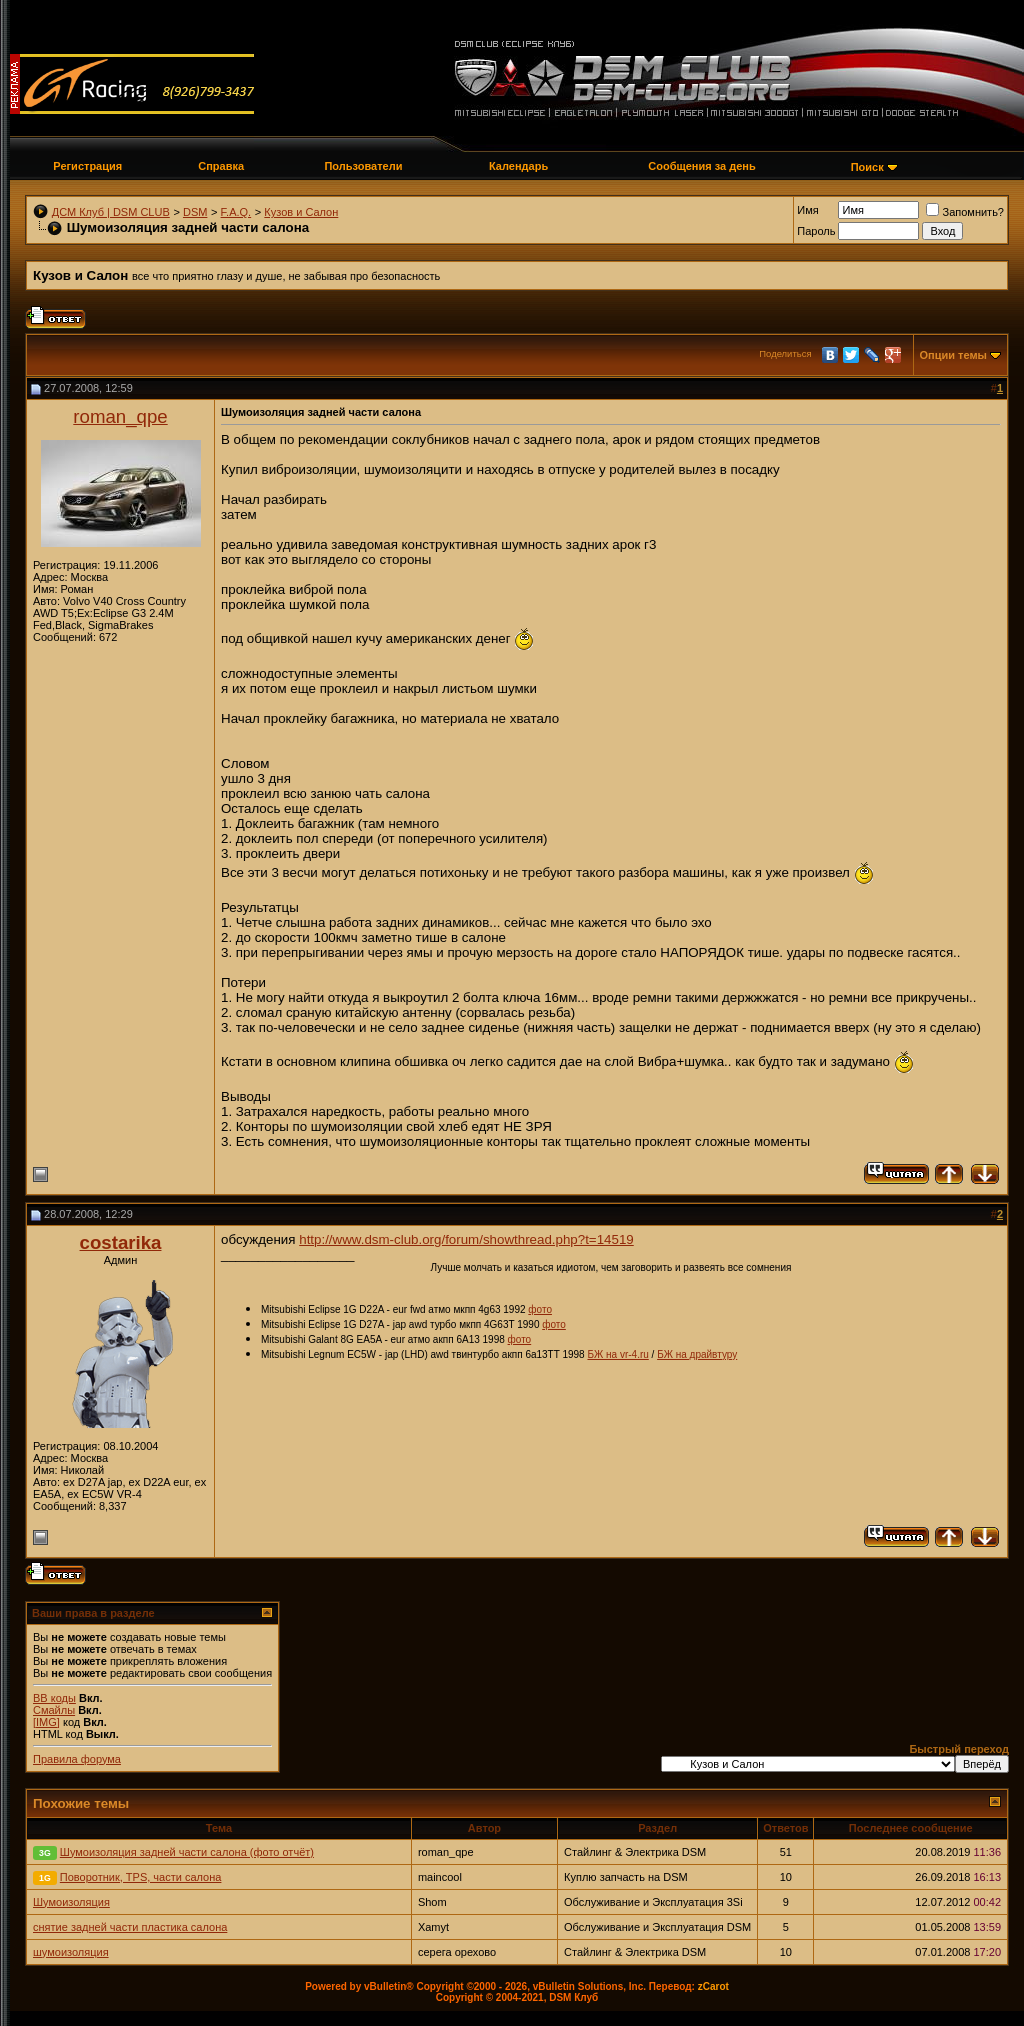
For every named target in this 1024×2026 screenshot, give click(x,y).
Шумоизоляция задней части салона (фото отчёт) (187, 1852)
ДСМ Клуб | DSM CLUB (111, 212)
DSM (195, 212)
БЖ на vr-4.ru (617, 1354)
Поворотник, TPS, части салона (141, 1877)
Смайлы (54, 1710)
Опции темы (953, 355)
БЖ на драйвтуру (697, 1354)
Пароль (816, 231)
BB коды (54, 1698)
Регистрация (87, 166)
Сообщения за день (701, 166)
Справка (221, 166)
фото (540, 1309)
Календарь (518, 166)
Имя (807, 210)
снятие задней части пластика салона (130, 1927)
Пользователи (363, 166)
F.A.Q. (236, 212)
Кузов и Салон (301, 212)
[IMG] (46, 1722)
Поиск (867, 167)
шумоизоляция (71, 1952)
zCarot (713, 1986)
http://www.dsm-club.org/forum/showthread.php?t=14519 (466, 1239)
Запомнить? (965, 212)
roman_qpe (120, 416)
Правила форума (77, 1759)
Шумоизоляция (71, 1902)
